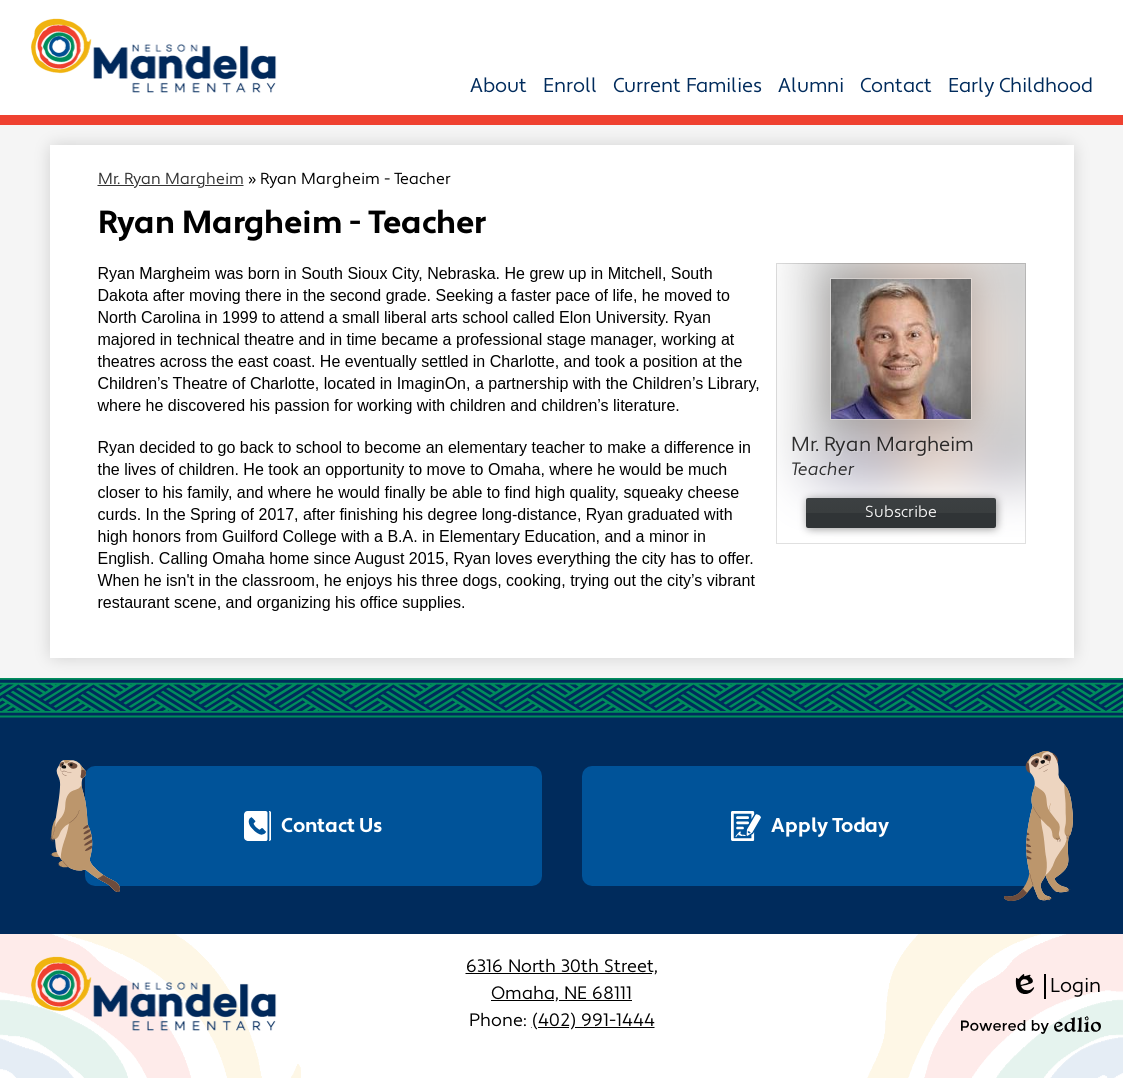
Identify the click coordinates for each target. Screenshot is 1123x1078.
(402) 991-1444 (593, 1020)
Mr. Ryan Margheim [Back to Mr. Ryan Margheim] (171, 179)
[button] (498, 86)
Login (1055, 986)
